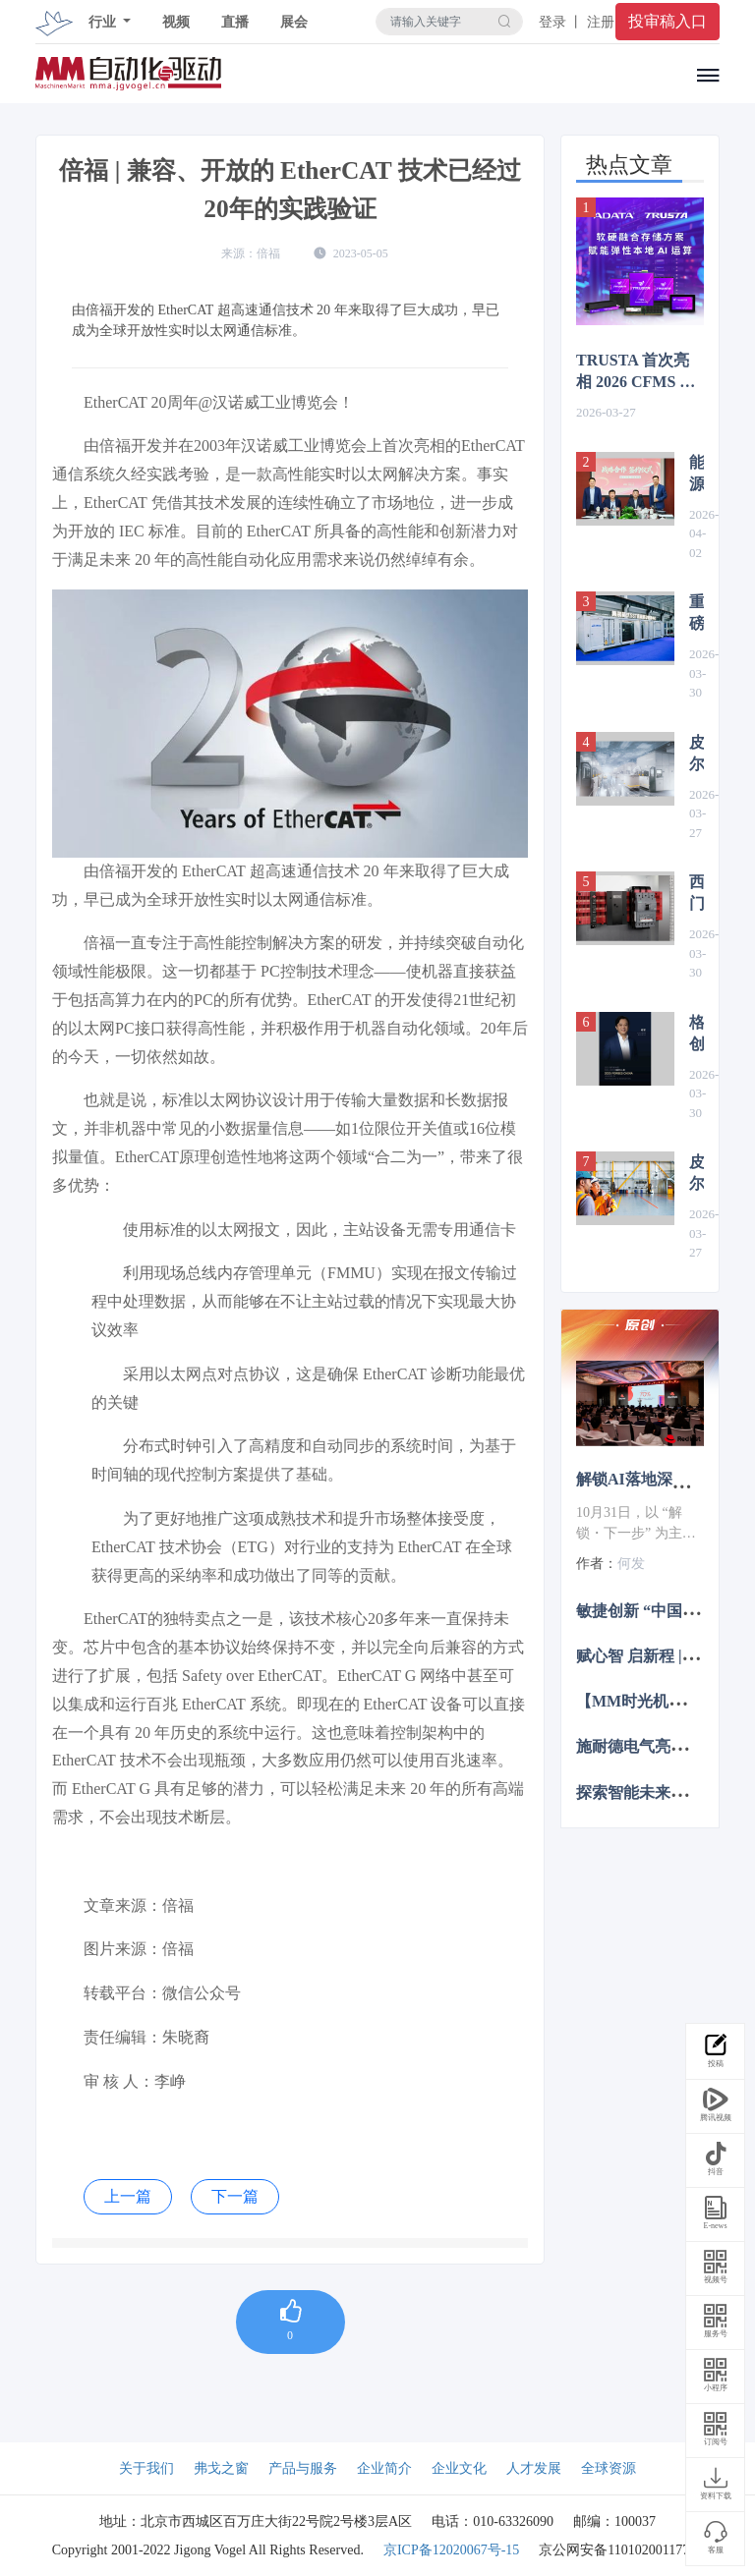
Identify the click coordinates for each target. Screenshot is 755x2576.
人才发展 (533, 2468)
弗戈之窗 (221, 2468)
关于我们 (146, 2468)
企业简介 (384, 2468)
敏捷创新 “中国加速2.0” (658, 1609)
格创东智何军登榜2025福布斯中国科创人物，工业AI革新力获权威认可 (696, 1034)
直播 (235, 22)
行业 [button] (104, 22)
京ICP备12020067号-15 (451, 2550)
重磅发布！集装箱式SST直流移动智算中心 (696, 614)
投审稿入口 (667, 21)
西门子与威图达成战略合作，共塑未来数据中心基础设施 (696, 894)
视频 (176, 22)
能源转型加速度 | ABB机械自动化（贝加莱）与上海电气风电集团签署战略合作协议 (696, 474)
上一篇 (127, 2196)
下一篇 (235, 2196)
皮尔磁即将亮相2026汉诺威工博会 (696, 754)
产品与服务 (302, 2468)
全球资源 (608, 2468)
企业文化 (459, 2468)
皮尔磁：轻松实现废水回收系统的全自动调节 (696, 1174)
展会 (294, 22)
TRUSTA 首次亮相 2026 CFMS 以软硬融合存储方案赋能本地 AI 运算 (639, 372)
